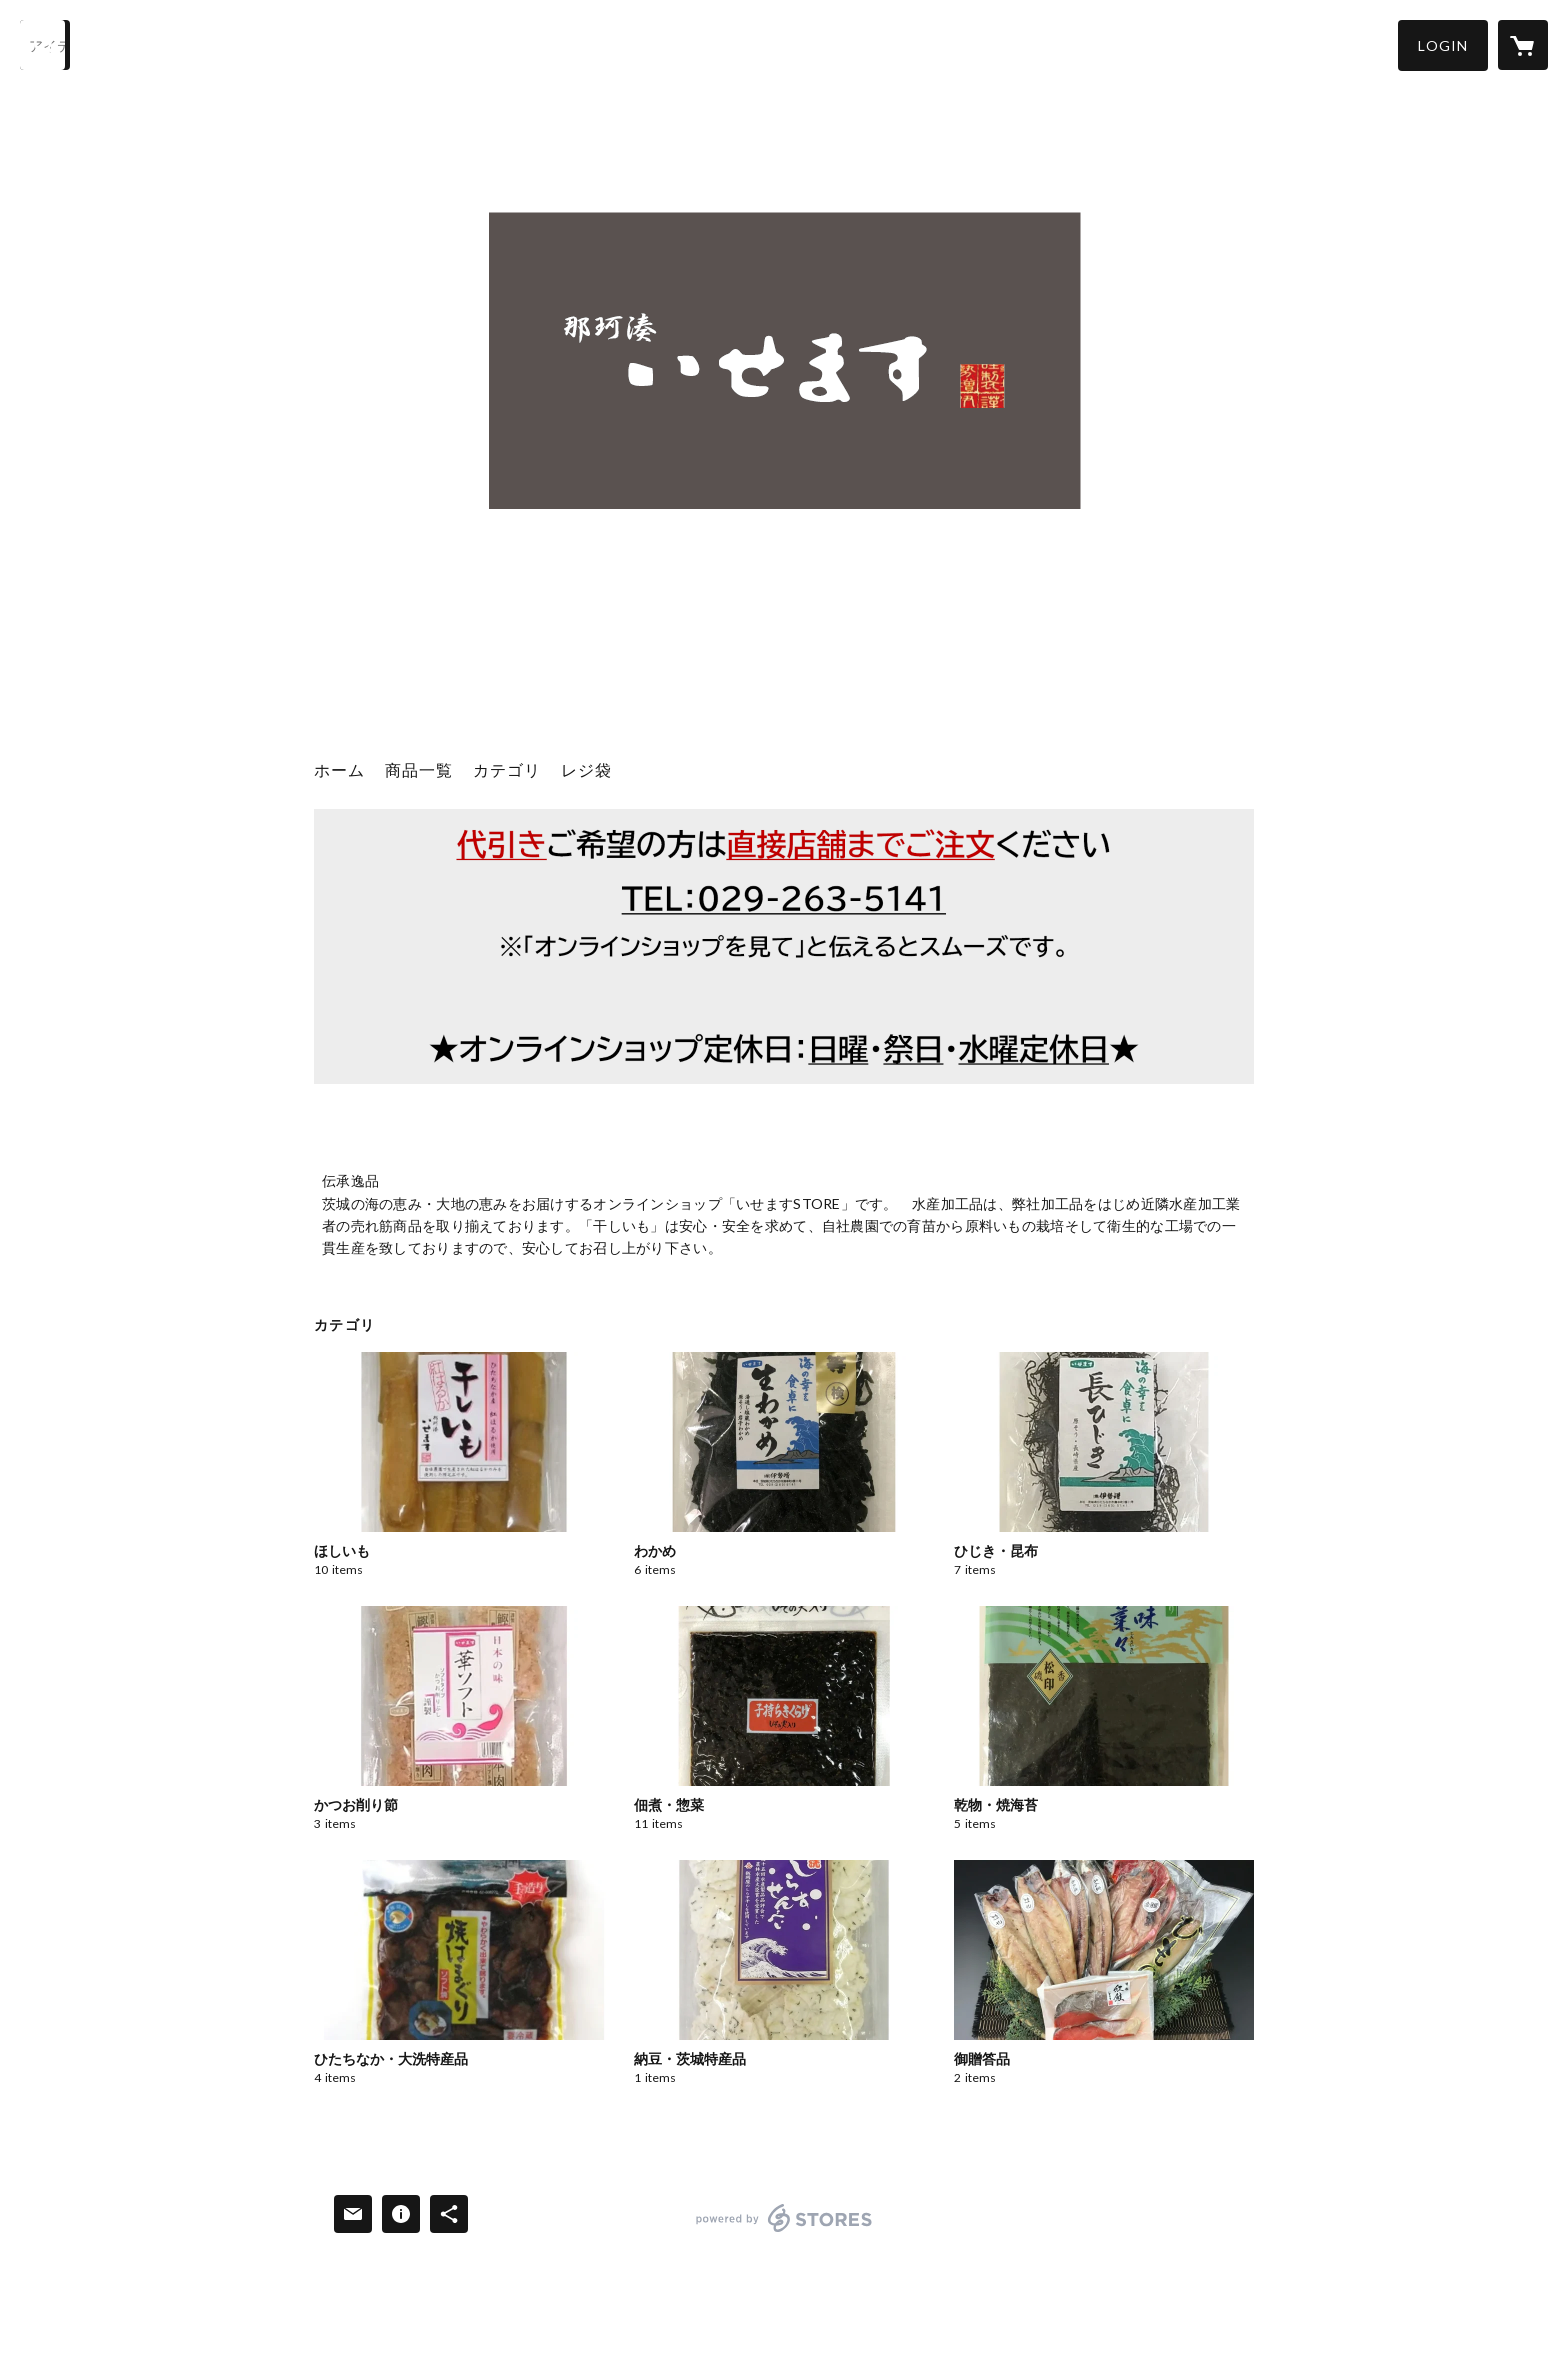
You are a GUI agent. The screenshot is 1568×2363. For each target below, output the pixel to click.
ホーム (339, 769)
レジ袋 (586, 769)
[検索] (45, 45)
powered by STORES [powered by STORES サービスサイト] (784, 2231)
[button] (1443, 45)
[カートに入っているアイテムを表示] (1523, 45)
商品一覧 (419, 769)
